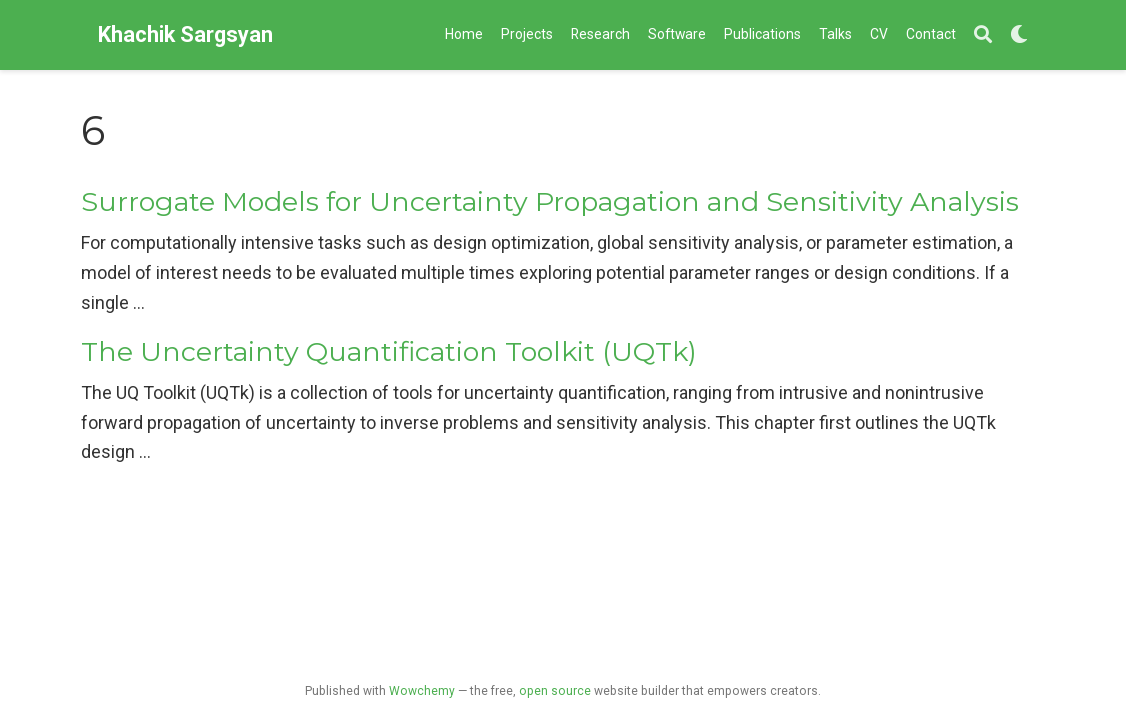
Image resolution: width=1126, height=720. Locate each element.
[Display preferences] (1019, 35)
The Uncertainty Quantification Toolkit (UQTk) (389, 351)
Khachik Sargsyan (185, 34)
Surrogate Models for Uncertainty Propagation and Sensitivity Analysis (550, 201)
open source (555, 691)
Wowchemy (422, 691)
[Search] (983, 35)
